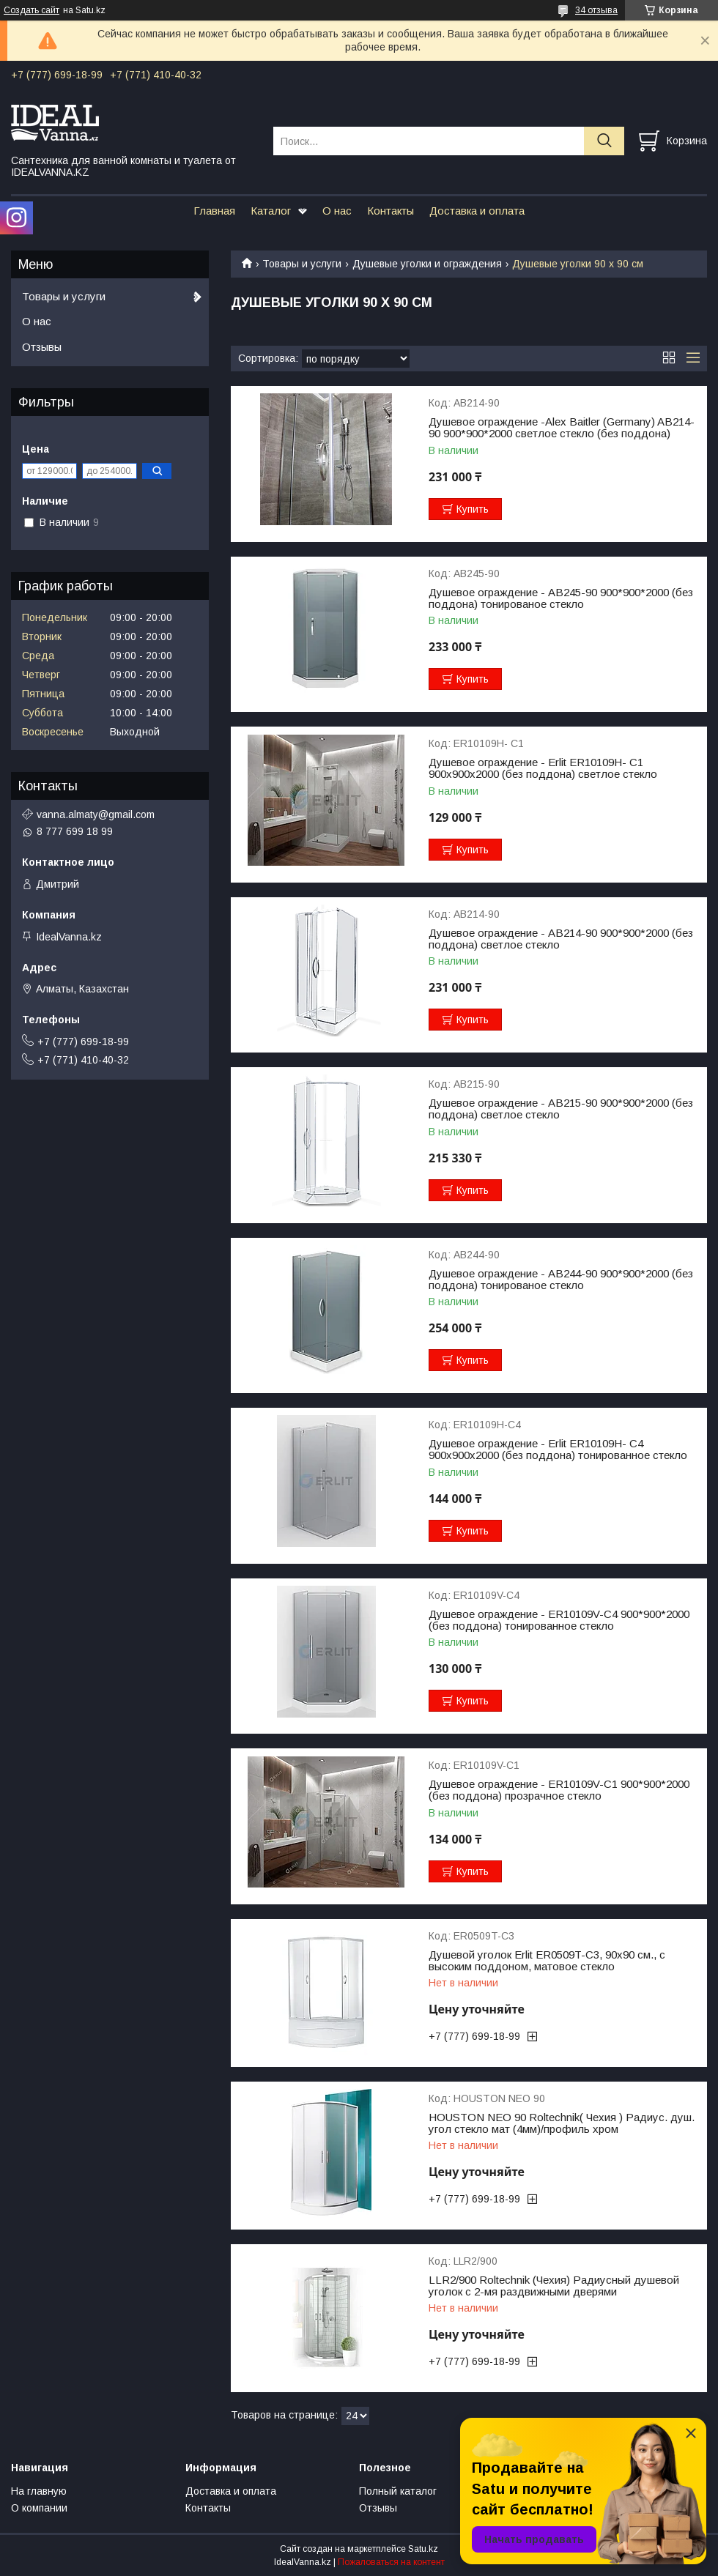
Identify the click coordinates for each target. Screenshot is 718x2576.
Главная (214, 210)
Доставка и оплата (477, 210)
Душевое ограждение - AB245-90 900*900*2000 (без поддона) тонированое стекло (561, 598)
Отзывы (42, 347)
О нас (337, 210)
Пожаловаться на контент (391, 2562)
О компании (39, 2508)
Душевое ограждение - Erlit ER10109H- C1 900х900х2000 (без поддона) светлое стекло (543, 768)
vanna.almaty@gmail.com (96, 814)
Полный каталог (398, 2491)
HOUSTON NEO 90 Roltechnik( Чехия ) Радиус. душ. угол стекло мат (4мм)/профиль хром (562, 2123)
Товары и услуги (301, 264)
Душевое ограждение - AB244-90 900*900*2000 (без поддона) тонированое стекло (561, 1279)
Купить (472, 509)
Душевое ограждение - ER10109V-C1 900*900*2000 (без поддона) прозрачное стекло (559, 1790)
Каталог (271, 210)
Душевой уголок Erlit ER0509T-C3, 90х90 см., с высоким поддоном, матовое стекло (547, 1960)
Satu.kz (423, 2549)
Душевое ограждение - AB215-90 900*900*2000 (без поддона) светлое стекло (561, 1109)
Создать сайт (31, 10)
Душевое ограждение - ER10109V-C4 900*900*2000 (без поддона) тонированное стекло (559, 1620)
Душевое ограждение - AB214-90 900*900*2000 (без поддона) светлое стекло (561, 939)
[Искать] (604, 141)
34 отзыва (596, 10)
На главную (39, 2491)
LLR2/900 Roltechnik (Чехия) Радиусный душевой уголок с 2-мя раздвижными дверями (554, 2286)
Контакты (390, 210)
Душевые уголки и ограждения (427, 264)
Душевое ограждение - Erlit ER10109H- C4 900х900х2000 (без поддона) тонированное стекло (558, 1449)
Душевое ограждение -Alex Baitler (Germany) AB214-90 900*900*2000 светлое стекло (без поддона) (562, 427)
